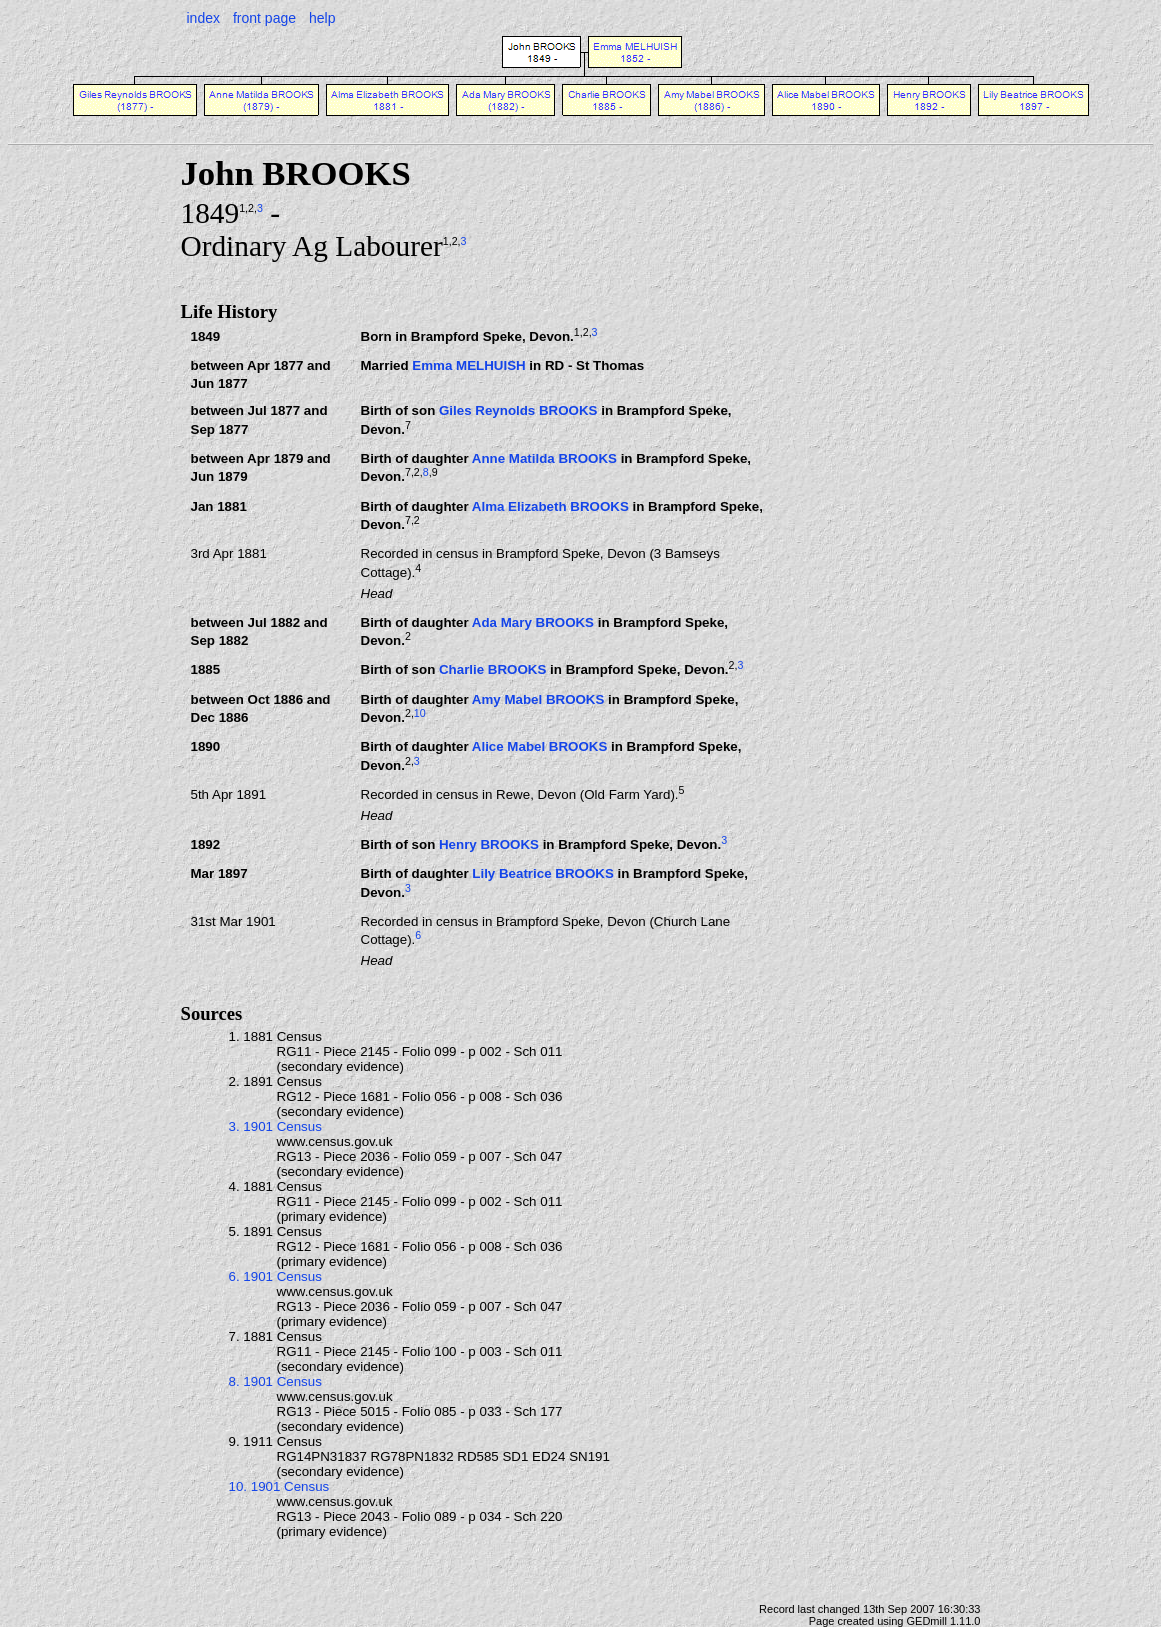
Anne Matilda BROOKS (544, 458)
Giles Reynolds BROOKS (518, 410)
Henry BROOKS (489, 844)
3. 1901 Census (275, 1126)
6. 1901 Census (275, 1276)
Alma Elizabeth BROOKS (550, 506)
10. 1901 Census (279, 1486)
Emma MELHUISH (468, 365)
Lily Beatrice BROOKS (542, 873)
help (322, 18)
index (203, 18)
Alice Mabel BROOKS (540, 746)
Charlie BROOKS (492, 670)
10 (420, 713)
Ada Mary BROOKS (533, 622)
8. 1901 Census (275, 1381)
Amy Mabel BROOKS (538, 699)
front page (264, 18)
